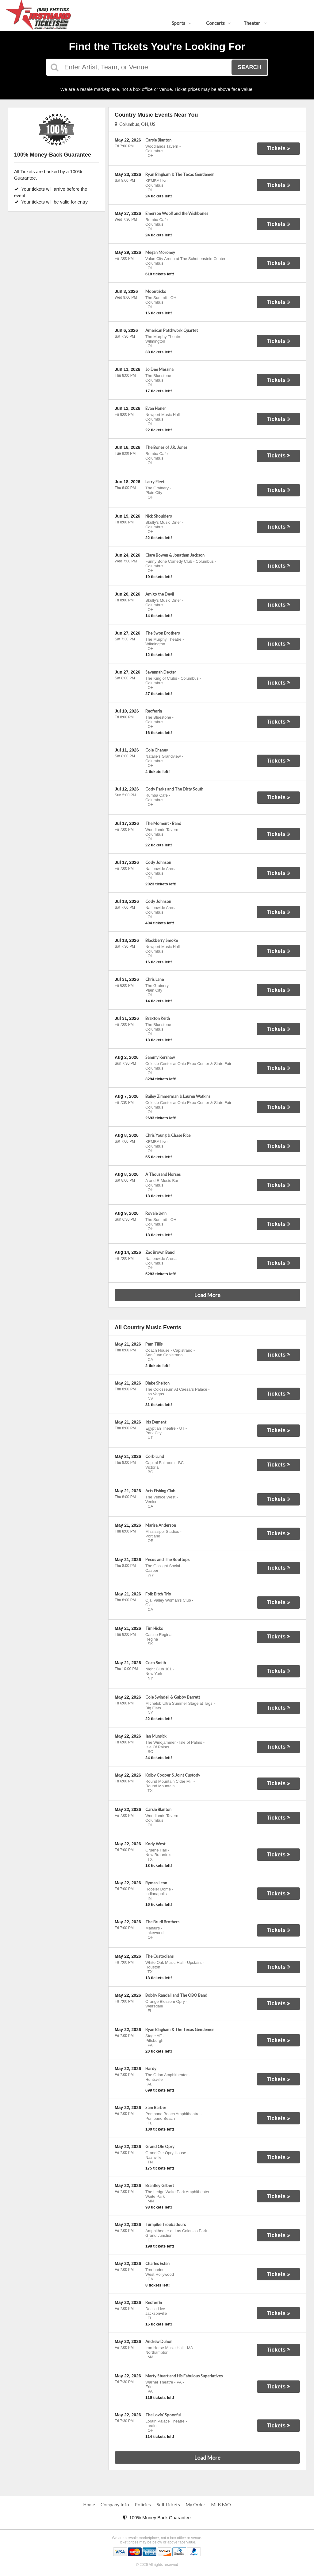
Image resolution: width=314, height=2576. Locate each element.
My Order (195, 2504)
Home (89, 2504)
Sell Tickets (168, 2504)
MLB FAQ (221, 2504)
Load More (207, 1295)
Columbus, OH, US (135, 124)
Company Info (115, 2504)
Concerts (218, 23)
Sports (181, 23)
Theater (255, 23)
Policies (143, 2504)
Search (249, 67)
